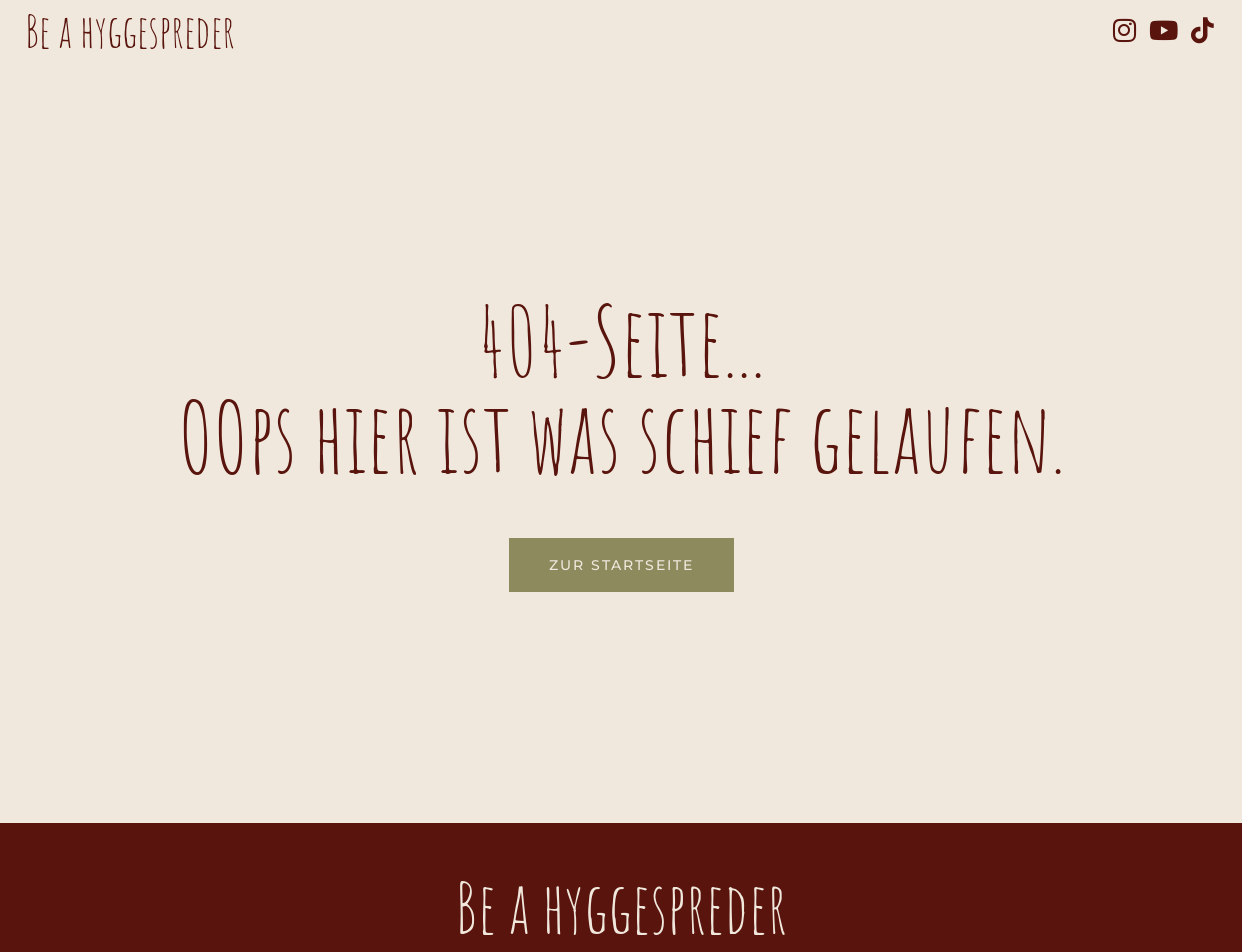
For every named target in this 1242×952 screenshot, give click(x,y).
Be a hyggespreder (130, 30)
